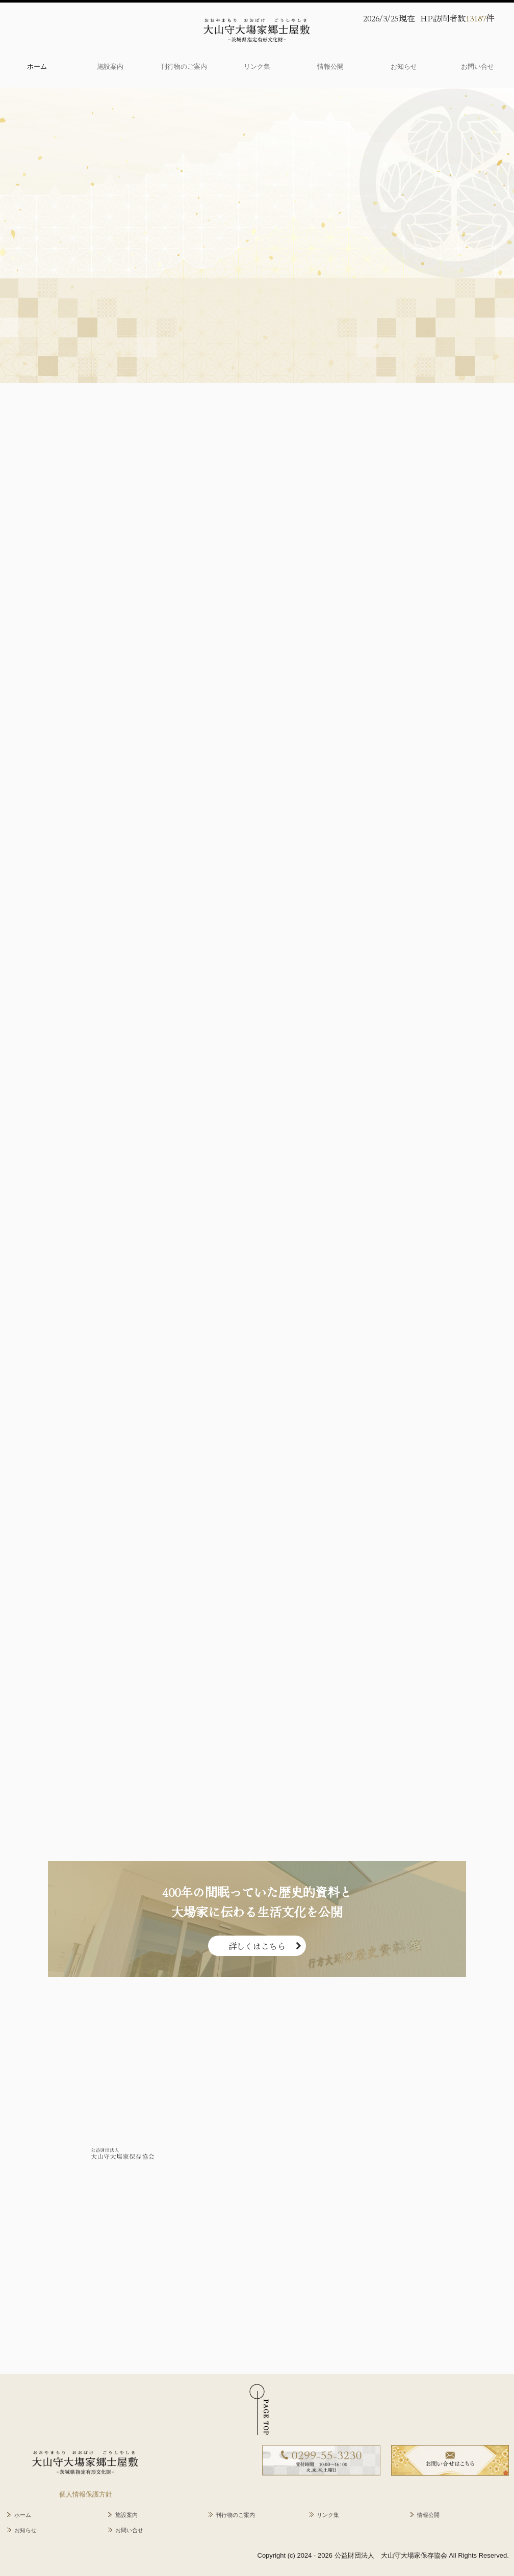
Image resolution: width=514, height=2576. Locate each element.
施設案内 (110, 66)
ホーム (37, 66)
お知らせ (404, 66)
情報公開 (330, 66)
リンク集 (257, 66)
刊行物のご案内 (184, 66)
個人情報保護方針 (85, 2494)
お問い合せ (477, 66)
